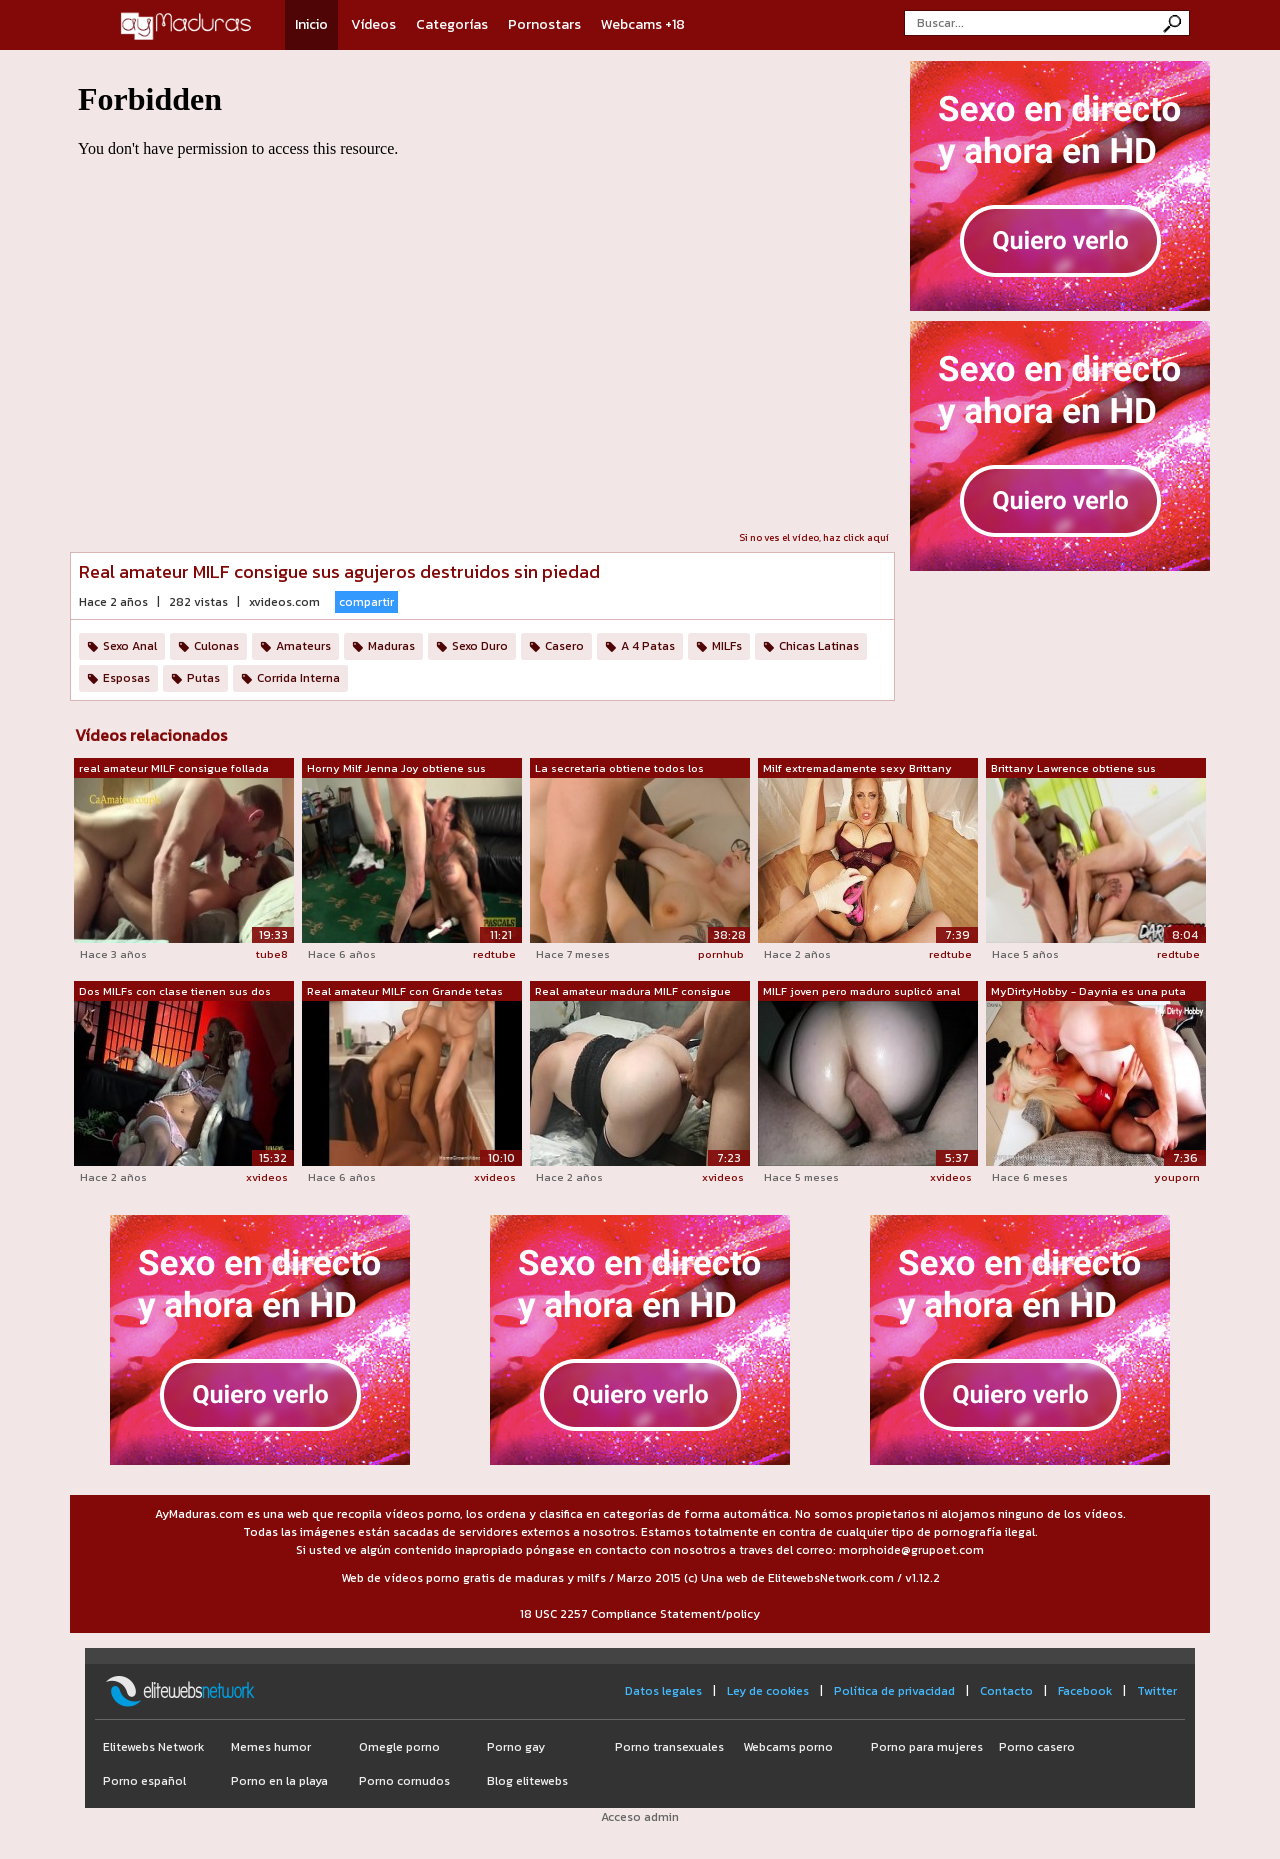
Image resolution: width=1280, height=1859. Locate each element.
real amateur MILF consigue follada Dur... (174, 769)
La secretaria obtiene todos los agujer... (619, 769)
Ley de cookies (768, 1691)
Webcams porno (788, 1747)
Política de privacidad (894, 1691)
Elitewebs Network (153, 1747)
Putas (203, 678)
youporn (1177, 1177)
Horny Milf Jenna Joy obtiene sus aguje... (396, 769)
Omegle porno (399, 1747)
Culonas (216, 646)
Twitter (1157, 1691)
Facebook (1085, 1691)
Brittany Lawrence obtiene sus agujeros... (1073, 769)
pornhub (721, 954)
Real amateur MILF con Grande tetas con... (405, 992)
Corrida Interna (298, 678)
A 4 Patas (648, 646)
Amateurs (303, 646)
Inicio (311, 24)
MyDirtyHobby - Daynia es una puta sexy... (1088, 992)
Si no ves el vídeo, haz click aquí (814, 537)
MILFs (727, 646)
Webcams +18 (643, 24)
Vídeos (373, 24)
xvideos (267, 1177)
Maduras (391, 646)
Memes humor (271, 1747)
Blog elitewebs (527, 1781)
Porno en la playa (279, 1781)
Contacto (1006, 1691)
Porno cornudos (404, 1781)
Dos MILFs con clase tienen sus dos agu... (175, 992)
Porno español (144, 1781)
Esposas (126, 678)
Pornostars (544, 24)
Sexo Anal (130, 646)
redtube (494, 954)
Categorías (452, 24)
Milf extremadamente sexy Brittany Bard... (857, 769)
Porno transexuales (669, 1747)
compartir (366, 602)
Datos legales (663, 1691)
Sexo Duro (480, 646)
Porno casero (1037, 1747)
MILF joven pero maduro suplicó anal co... (861, 992)
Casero (564, 646)
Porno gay (516, 1747)
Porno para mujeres (927, 1747)
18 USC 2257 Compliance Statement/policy (640, 1614)
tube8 (272, 954)
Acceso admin (640, 1817)
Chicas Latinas (819, 646)
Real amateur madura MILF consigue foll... (633, 992)
